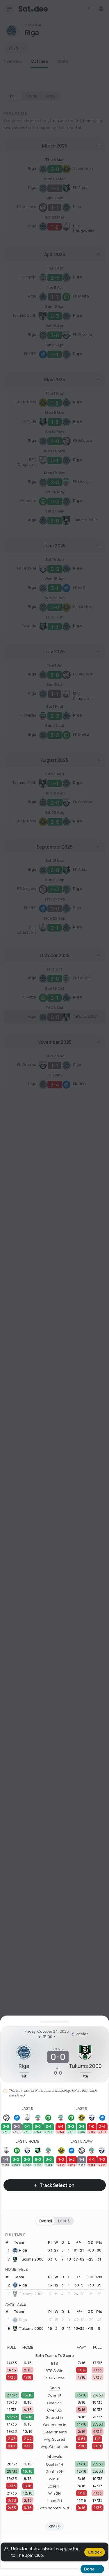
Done (92, 2569)
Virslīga (78, 2034)
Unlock (94, 2551)
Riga (19, 2250)
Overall (45, 2221)
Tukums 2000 (28, 2259)
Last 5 (64, 2221)
